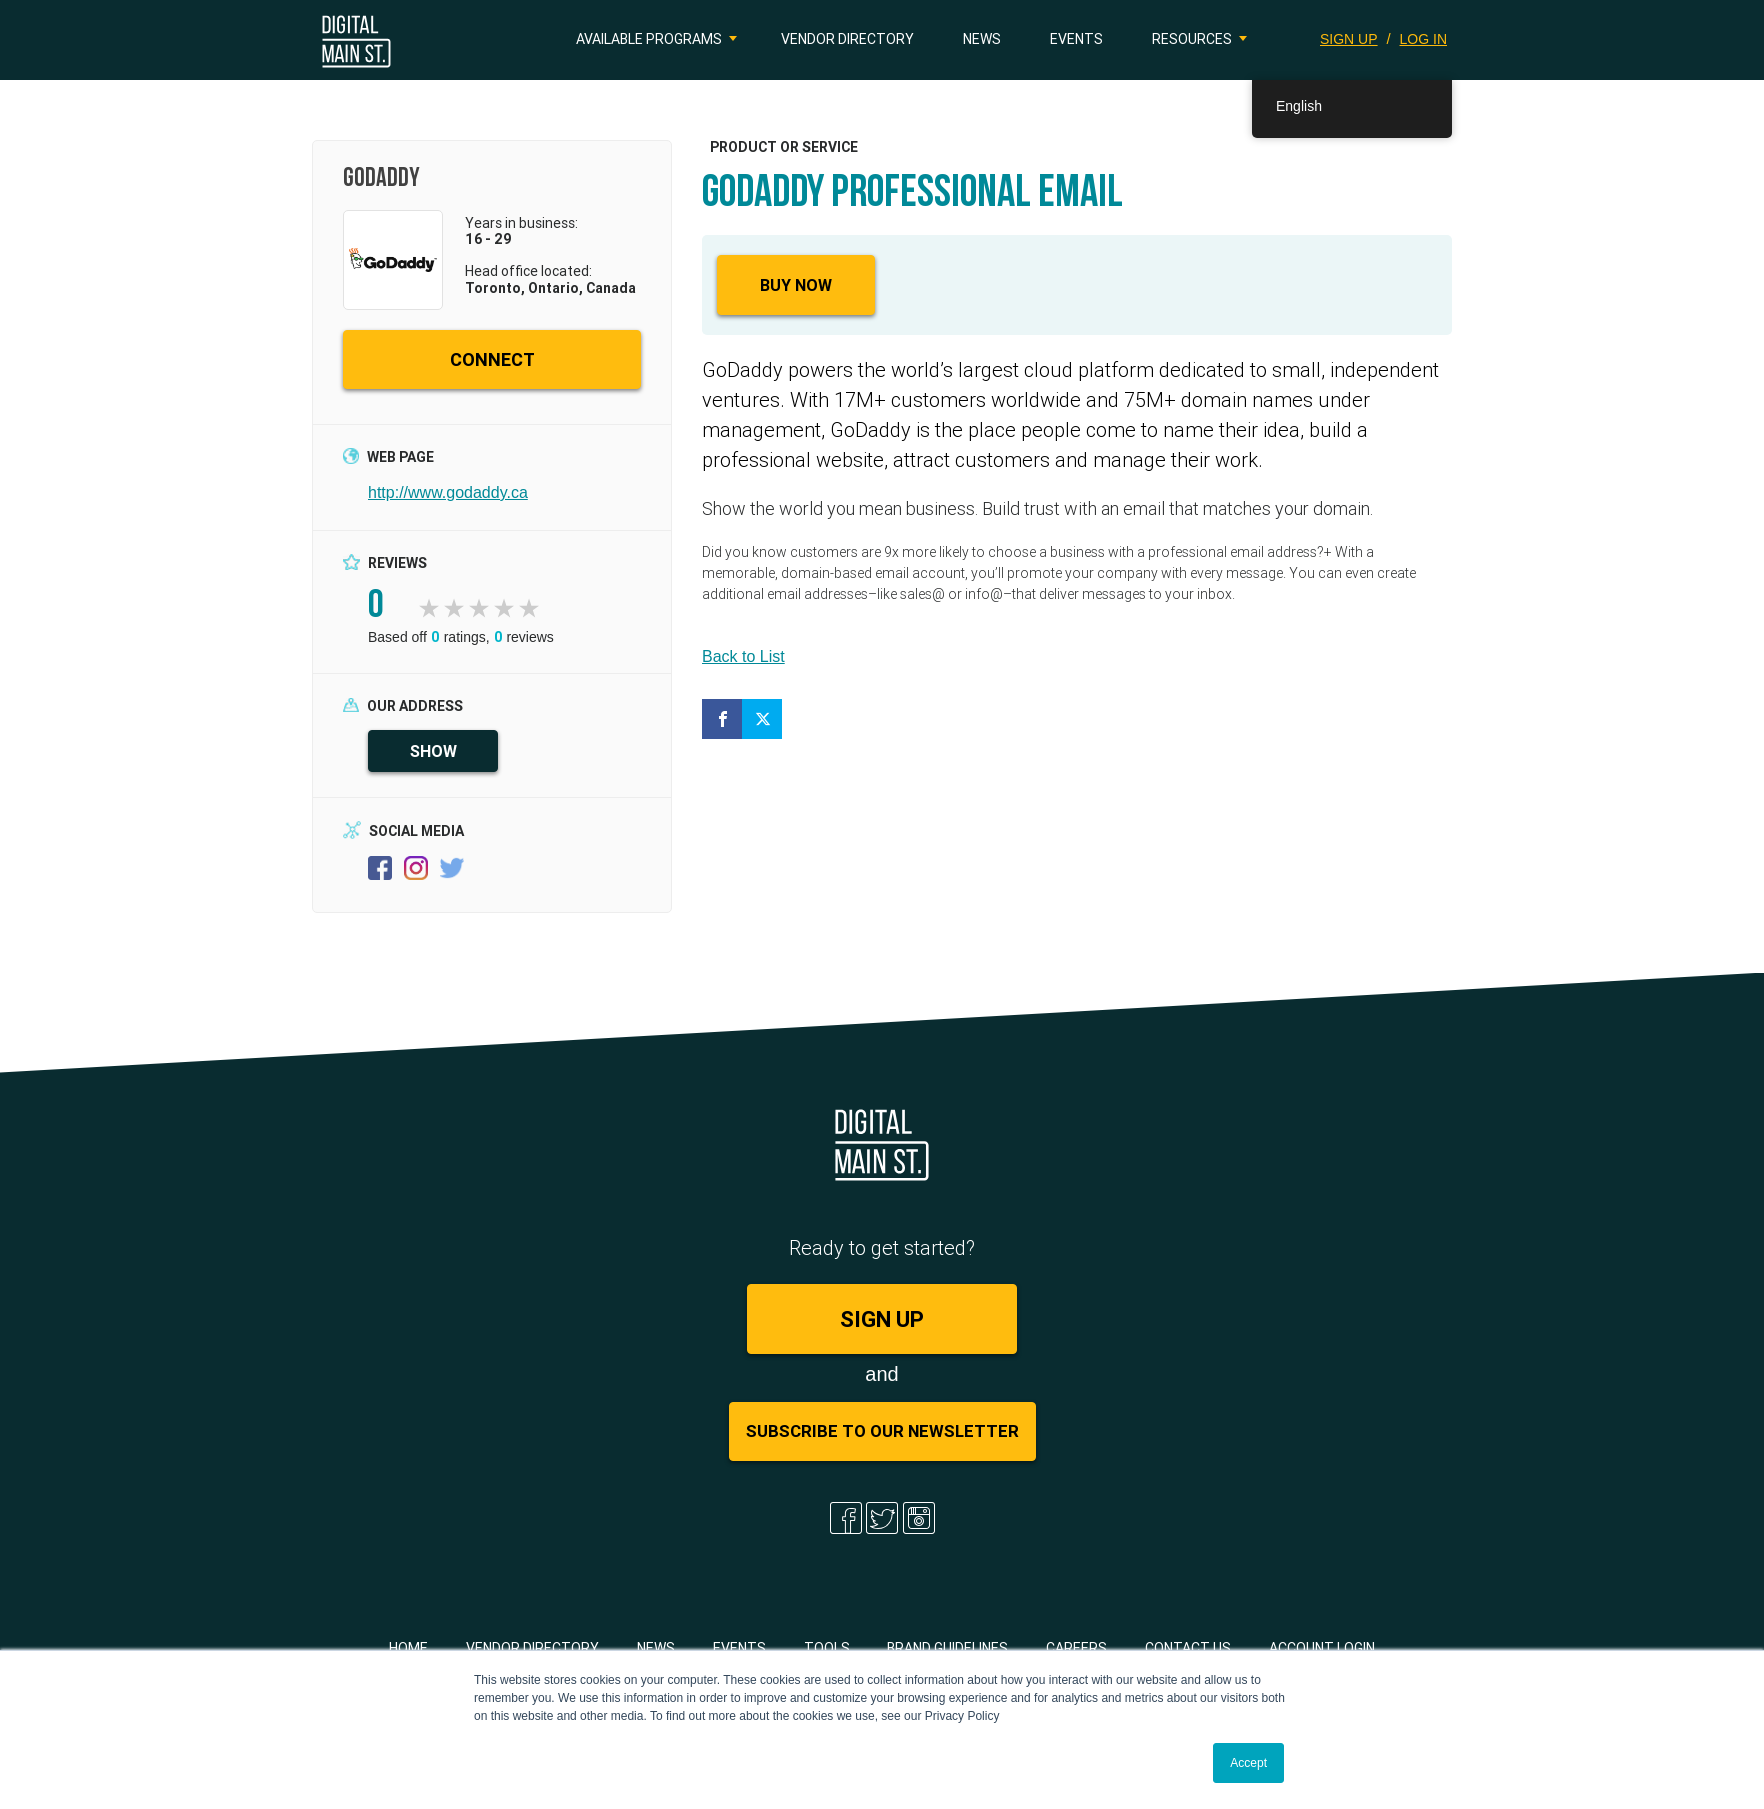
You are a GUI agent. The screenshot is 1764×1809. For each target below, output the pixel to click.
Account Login (1322, 1648)
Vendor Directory (847, 39)
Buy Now (796, 285)
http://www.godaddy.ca (448, 492)
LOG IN (1423, 39)
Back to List (743, 656)
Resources (1192, 39)
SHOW (433, 751)
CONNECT (492, 359)
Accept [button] (1248, 1763)
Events (1076, 39)
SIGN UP (1349, 39)
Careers (1076, 1648)
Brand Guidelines (947, 1648)
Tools (827, 1648)
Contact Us (1188, 1648)
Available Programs (649, 39)
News (982, 39)
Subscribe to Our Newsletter (882, 1431)
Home (408, 1648)
